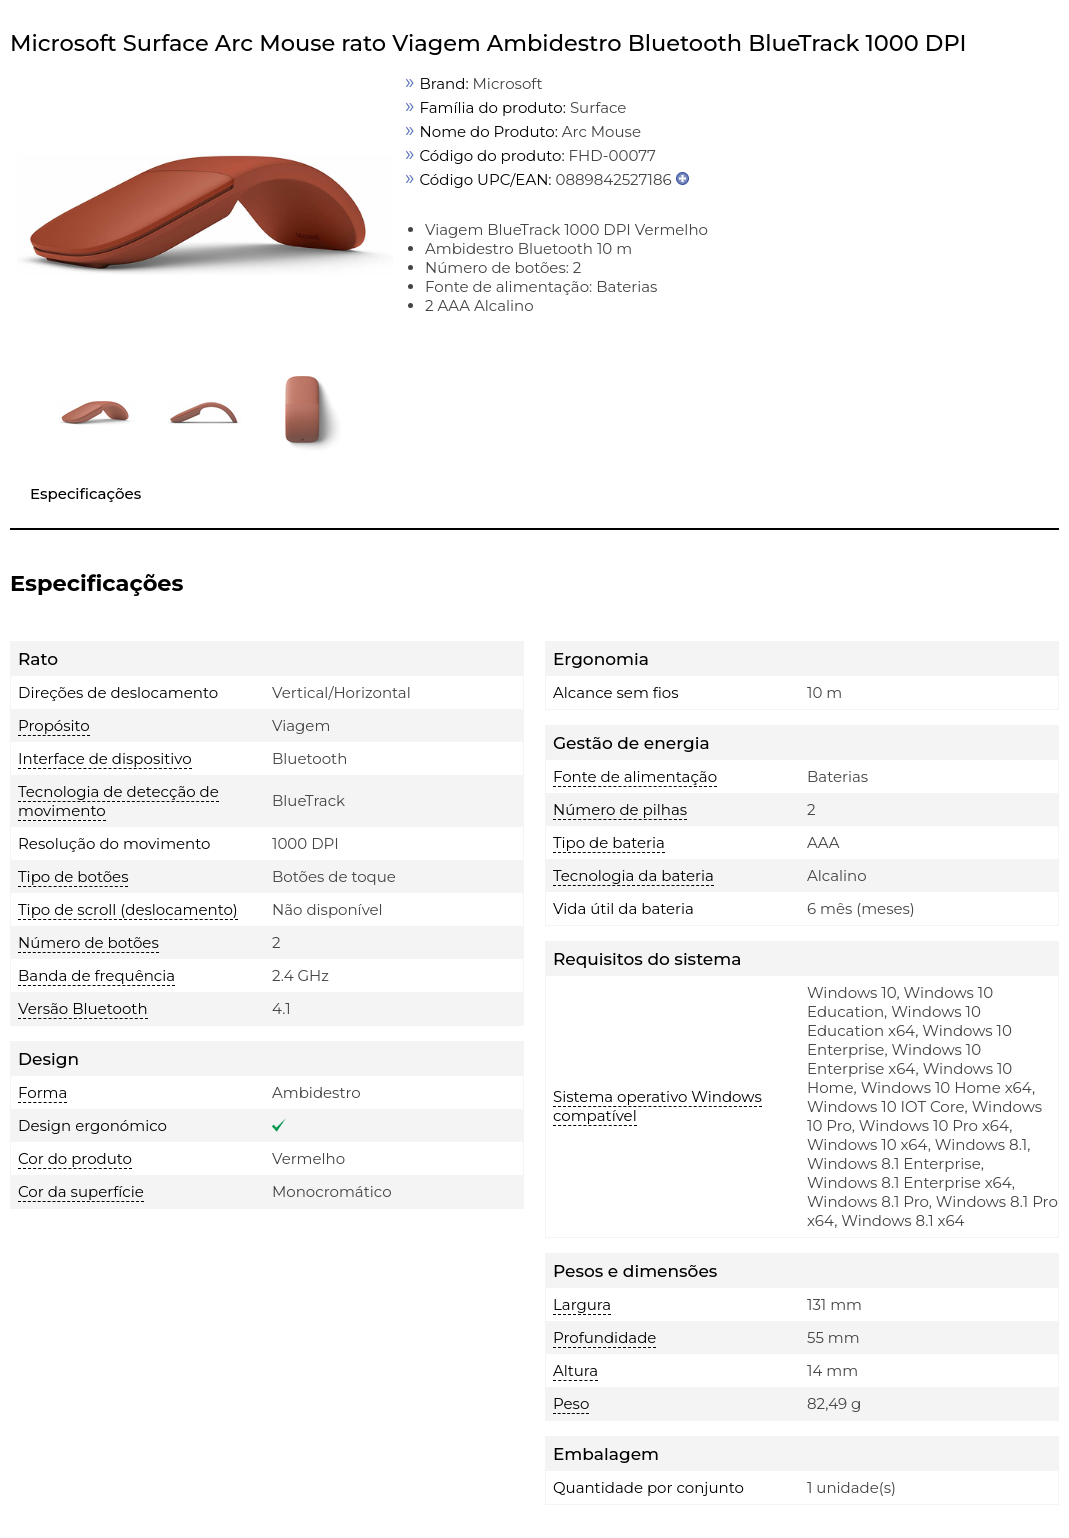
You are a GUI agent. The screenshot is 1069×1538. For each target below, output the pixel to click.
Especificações (85, 493)
